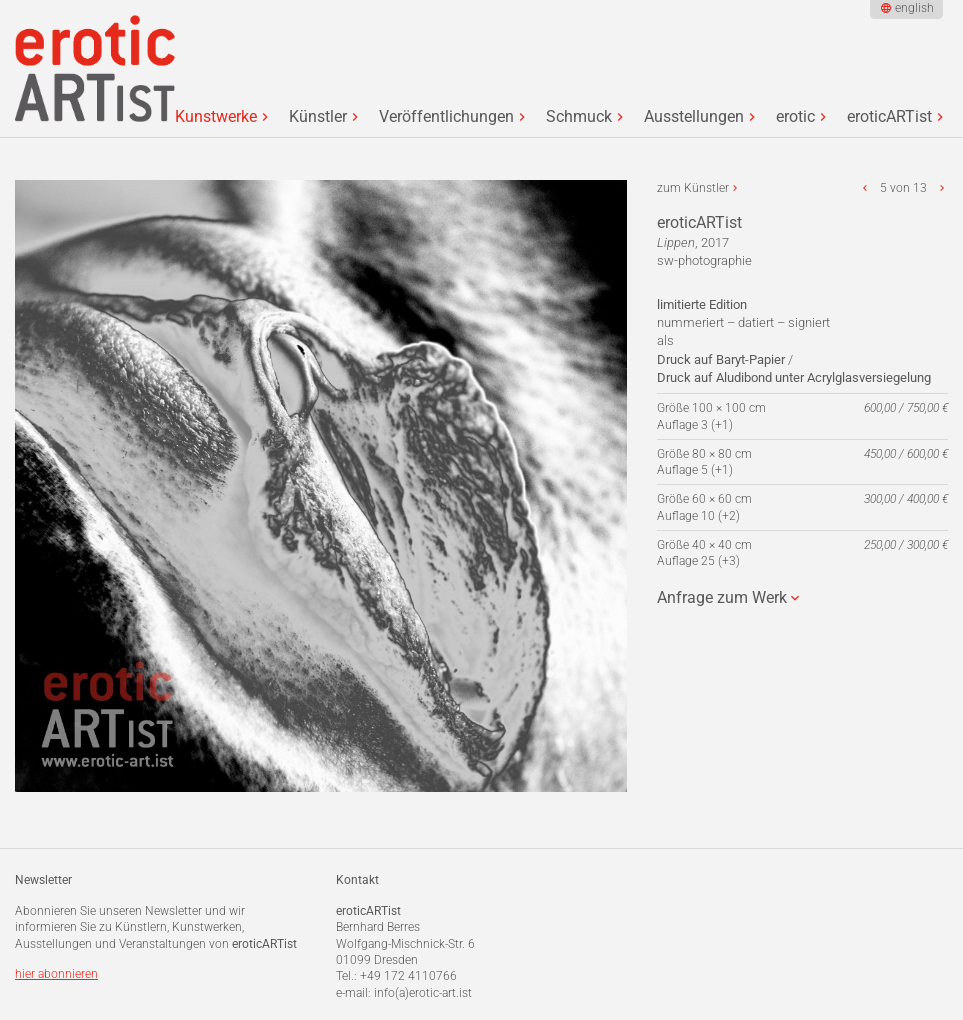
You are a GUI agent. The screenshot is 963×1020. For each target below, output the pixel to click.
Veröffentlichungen (446, 117)
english (914, 8)
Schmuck (579, 117)
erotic (795, 117)
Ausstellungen (694, 117)
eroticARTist (889, 117)
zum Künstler (693, 188)
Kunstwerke (216, 117)
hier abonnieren (56, 974)
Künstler (318, 117)
